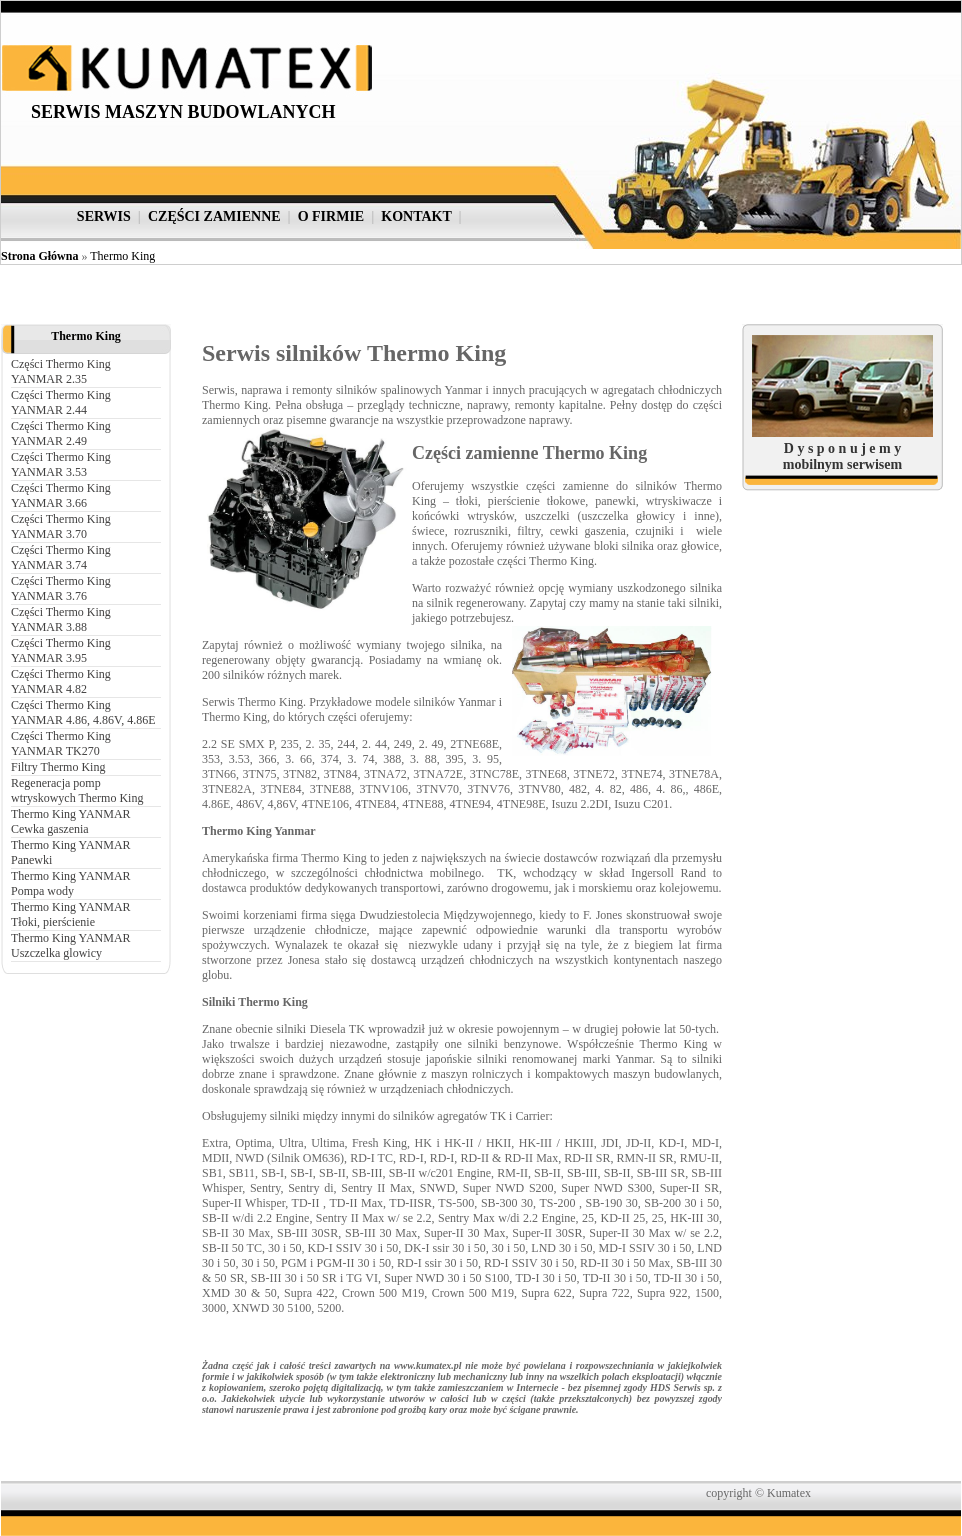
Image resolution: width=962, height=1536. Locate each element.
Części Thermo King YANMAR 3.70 (61, 526)
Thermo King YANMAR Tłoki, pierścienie (71, 914)
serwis (104, 216)
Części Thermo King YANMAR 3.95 (61, 650)
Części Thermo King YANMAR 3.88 (61, 619)
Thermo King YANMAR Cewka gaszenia (71, 821)
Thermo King (122, 256)
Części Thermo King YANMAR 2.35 (61, 371)
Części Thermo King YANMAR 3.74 (61, 557)
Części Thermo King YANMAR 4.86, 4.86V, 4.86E (83, 712)
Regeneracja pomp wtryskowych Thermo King (77, 790)
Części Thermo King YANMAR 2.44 (61, 402)
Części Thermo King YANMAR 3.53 (61, 464)
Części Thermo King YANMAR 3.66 (61, 495)
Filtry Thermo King (58, 767)
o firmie (331, 216)
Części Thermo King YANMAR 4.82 (61, 681)
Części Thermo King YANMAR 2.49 (61, 433)
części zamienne (214, 216)
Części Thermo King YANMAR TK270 (61, 743)
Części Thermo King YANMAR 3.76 (61, 588)
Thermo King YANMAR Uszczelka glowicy (71, 945)
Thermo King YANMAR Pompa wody (71, 883)
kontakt (416, 216)
